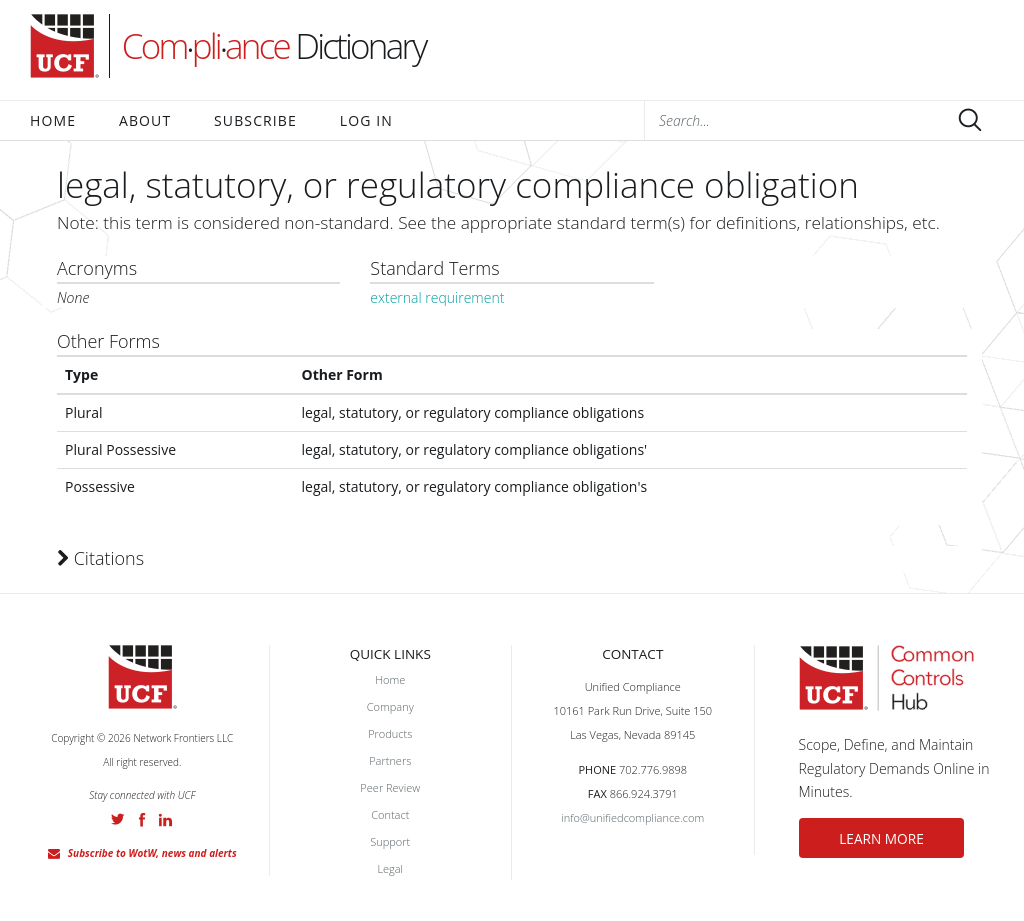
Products (390, 733)
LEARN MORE (889, 839)
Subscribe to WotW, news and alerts (152, 853)
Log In (366, 120)
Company (390, 706)
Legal (390, 868)
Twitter (118, 819)
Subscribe (255, 120)
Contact (390, 814)
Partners (390, 760)
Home (53, 120)
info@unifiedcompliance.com (632, 817)
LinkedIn (165, 820)
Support (390, 841)
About (145, 120)
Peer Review (390, 787)
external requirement (437, 297)
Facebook (142, 820)
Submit (970, 120)
